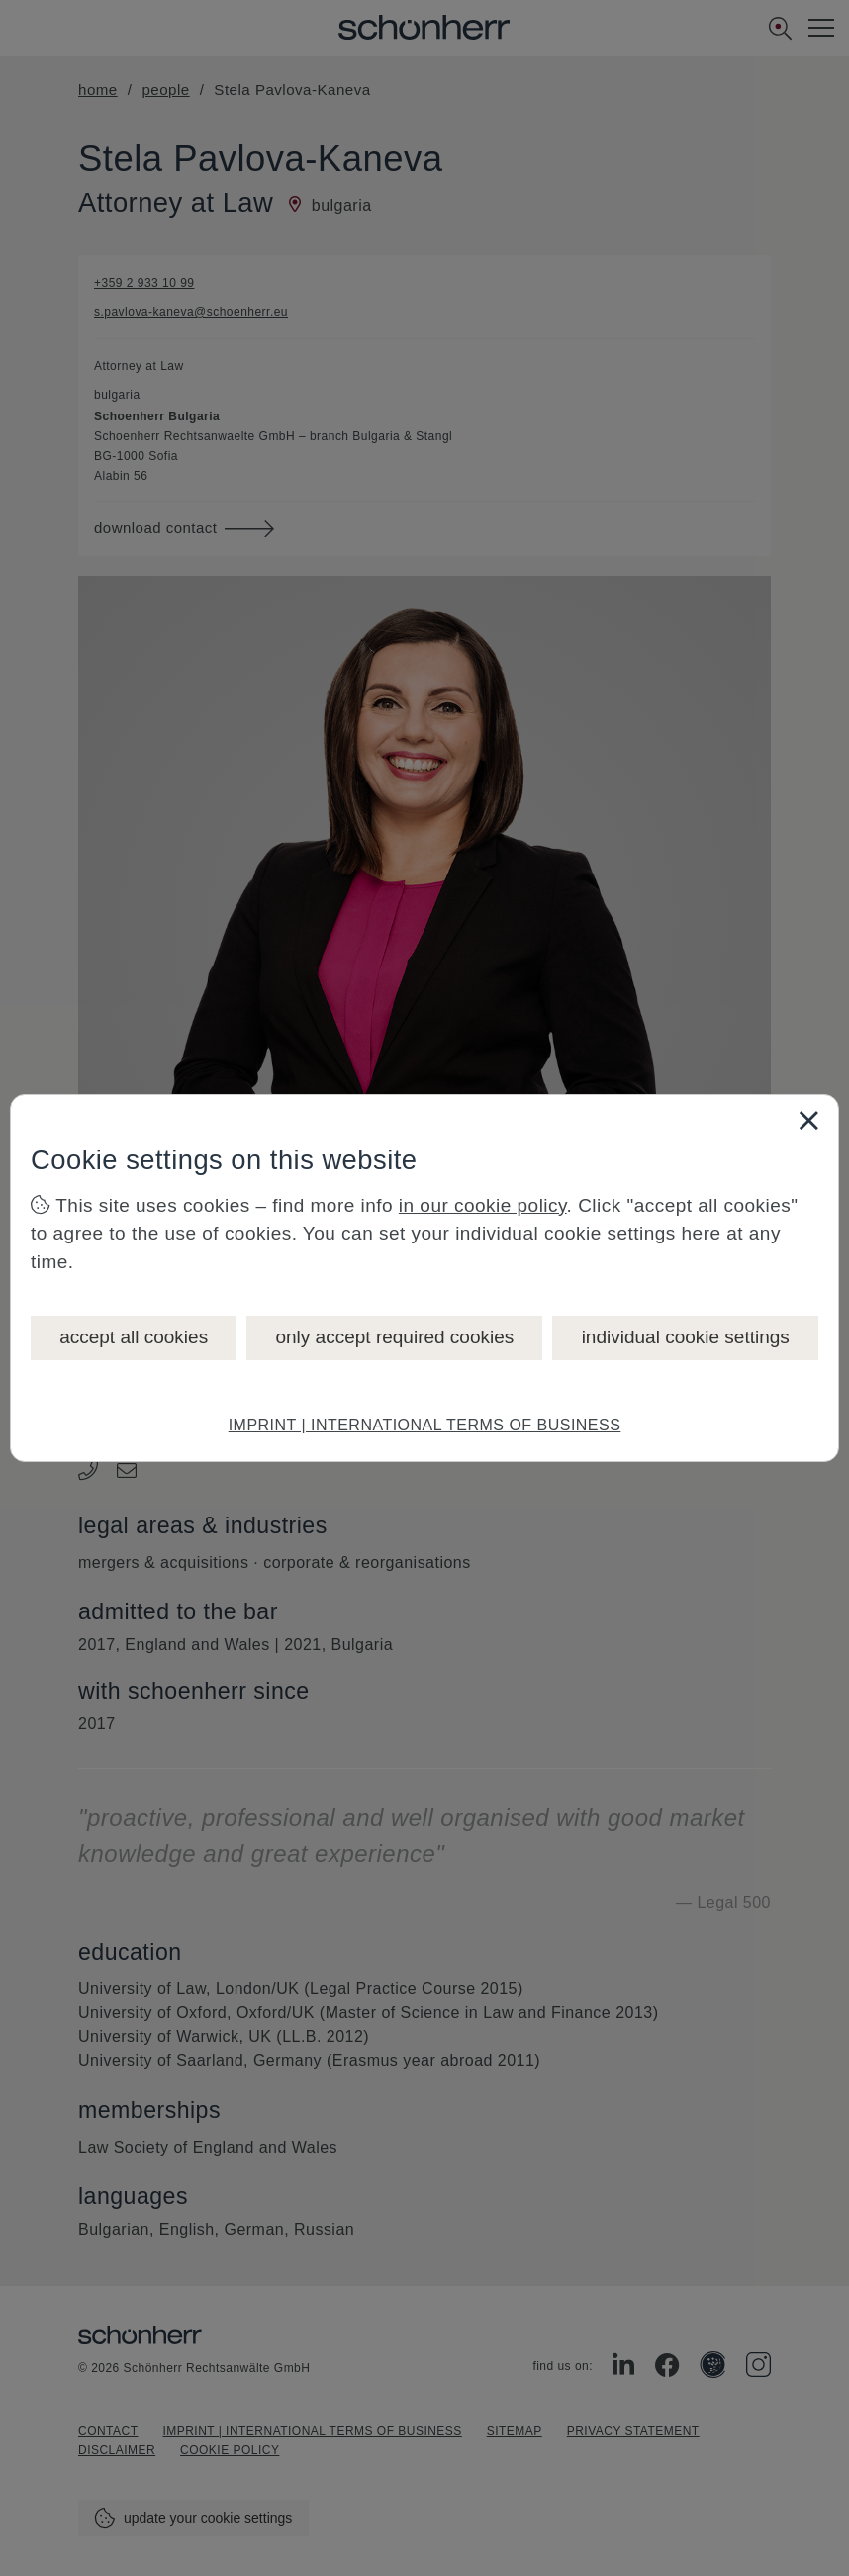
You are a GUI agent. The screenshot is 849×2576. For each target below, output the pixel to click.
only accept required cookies (394, 1337)
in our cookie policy (483, 1205)
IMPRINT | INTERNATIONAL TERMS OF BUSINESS (425, 1425)
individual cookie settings (686, 1337)
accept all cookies (133, 1337)
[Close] (808, 1120)
